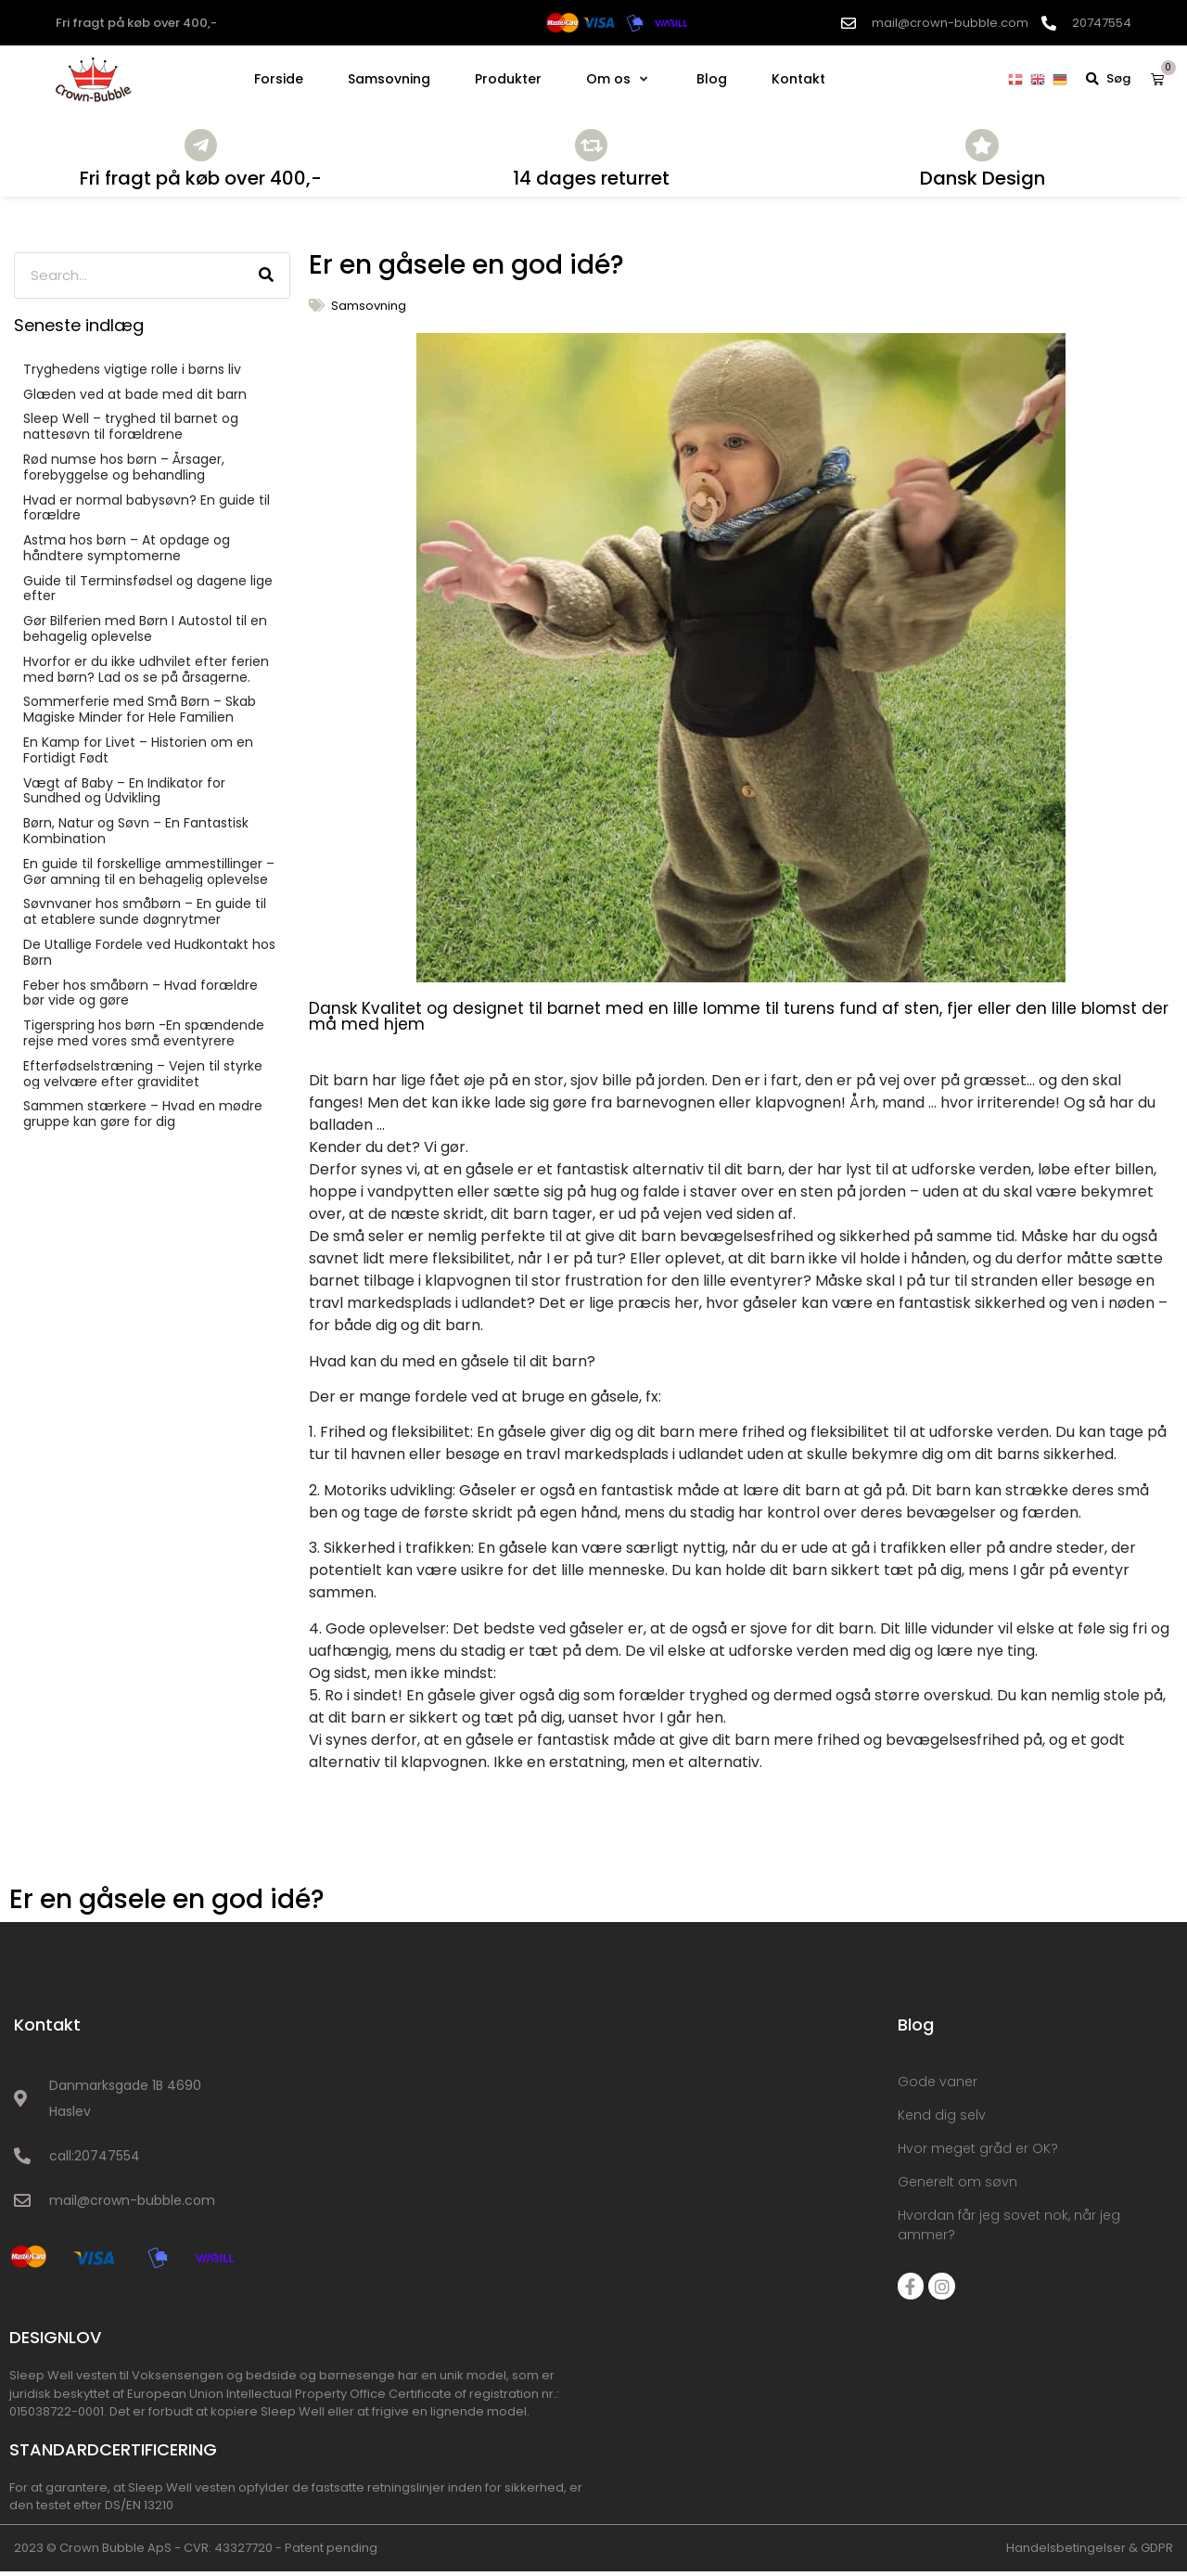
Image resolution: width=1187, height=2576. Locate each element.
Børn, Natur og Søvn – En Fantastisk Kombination (136, 836)
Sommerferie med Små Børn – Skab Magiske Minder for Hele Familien (139, 715)
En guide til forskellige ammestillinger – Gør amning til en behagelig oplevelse (148, 877)
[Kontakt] (798, 79)
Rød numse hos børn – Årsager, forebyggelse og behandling (123, 472)
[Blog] (711, 79)
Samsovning (368, 310)
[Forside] (278, 79)
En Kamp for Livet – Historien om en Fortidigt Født (138, 755)
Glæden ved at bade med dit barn (135, 399)
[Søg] (266, 280)
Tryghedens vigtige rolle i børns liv (132, 374)
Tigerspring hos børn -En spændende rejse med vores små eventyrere (143, 1038)
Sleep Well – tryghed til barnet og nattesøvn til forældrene (130, 432)
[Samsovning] (389, 79)
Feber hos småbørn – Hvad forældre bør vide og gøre (140, 997)
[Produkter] (508, 79)
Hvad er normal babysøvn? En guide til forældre (146, 512)
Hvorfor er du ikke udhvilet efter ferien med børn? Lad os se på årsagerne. (146, 675)
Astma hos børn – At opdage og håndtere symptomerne (126, 553)
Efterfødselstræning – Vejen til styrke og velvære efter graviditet (142, 1079)
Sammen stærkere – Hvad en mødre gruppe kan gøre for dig (142, 1119)
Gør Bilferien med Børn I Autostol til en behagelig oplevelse (145, 634)
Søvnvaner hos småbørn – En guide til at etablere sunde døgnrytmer (144, 917)
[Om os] (619, 79)
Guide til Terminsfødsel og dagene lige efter (148, 593)
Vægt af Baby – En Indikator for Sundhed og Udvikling (124, 795)
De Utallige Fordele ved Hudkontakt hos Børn (149, 958)
